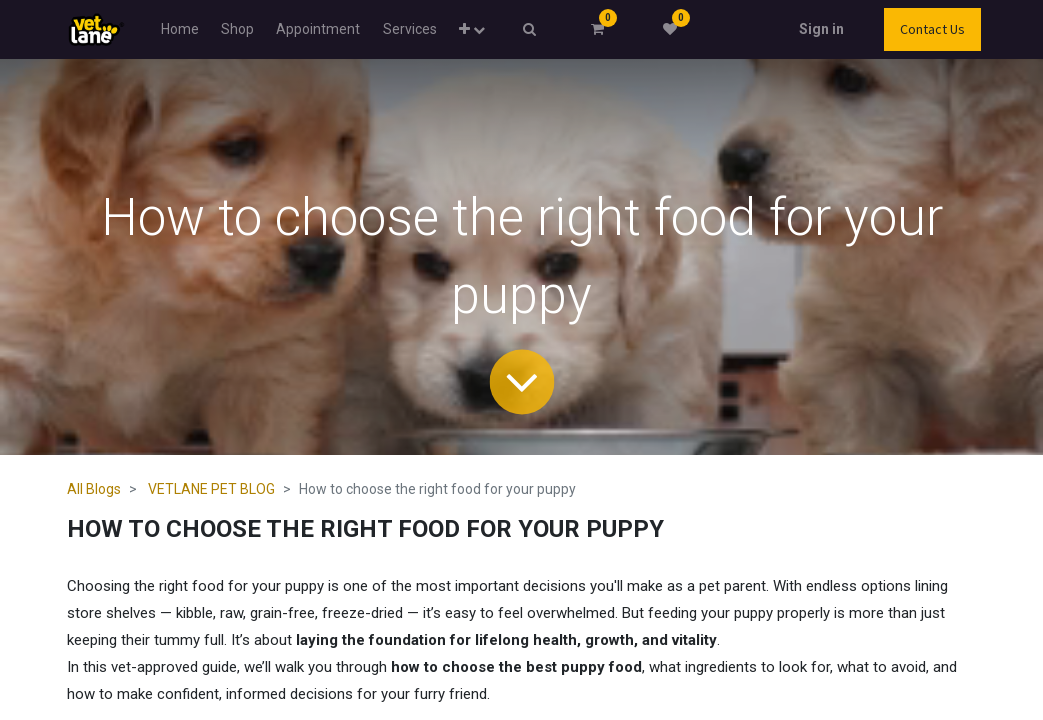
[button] (472, 29)
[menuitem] (179, 29)
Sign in (821, 29)
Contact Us (932, 29)
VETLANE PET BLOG (211, 489)
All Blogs (94, 489)
